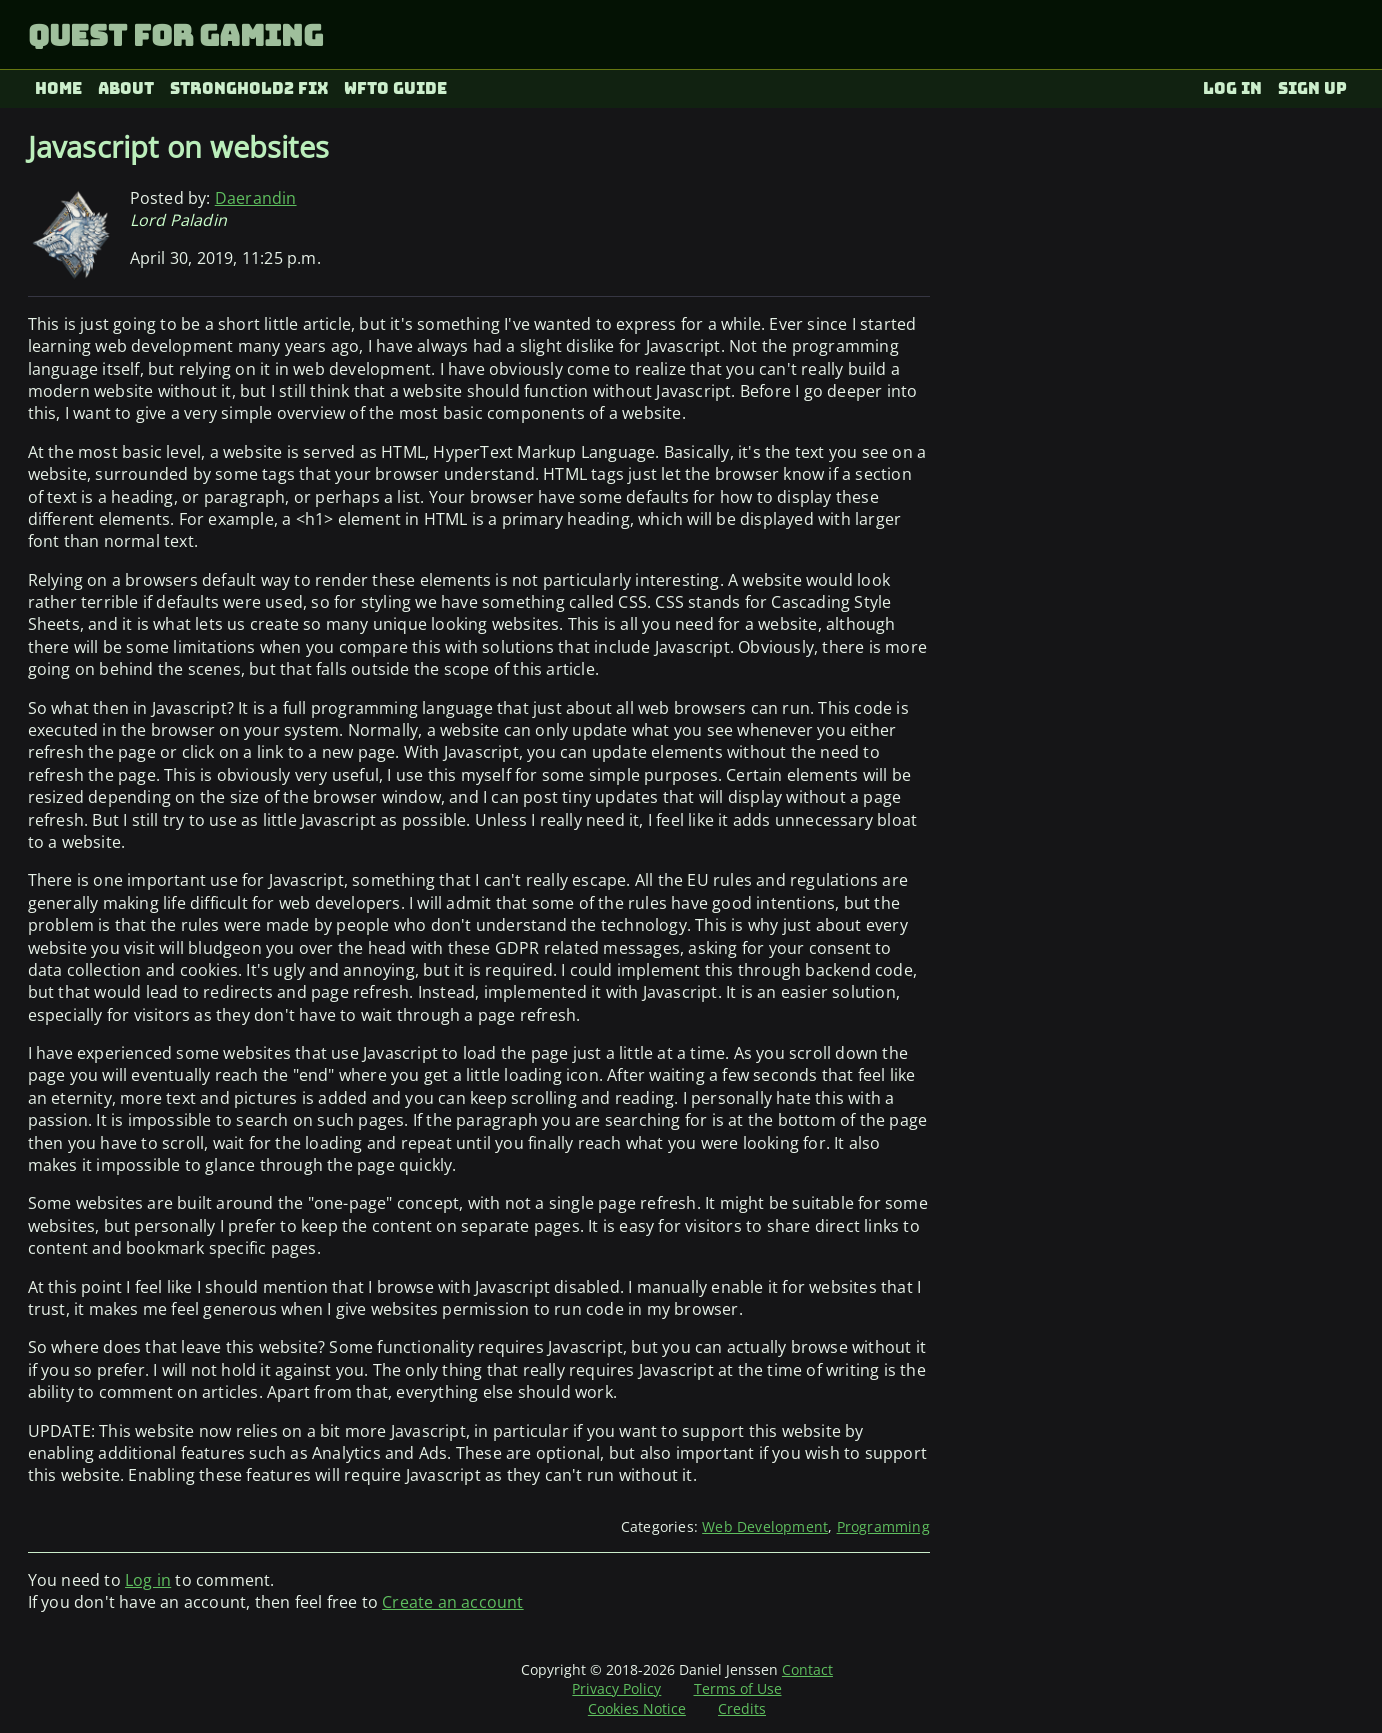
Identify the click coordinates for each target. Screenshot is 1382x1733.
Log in (1232, 88)
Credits (742, 1708)
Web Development (765, 1526)
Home (58, 88)
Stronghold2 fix (249, 88)
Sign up (1312, 88)
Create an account (452, 1602)
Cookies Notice (637, 1708)
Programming (883, 1526)
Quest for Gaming (175, 35)
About (126, 88)
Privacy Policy (616, 1688)
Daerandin (256, 198)
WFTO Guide (395, 88)
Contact (807, 1669)
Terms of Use (738, 1688)
